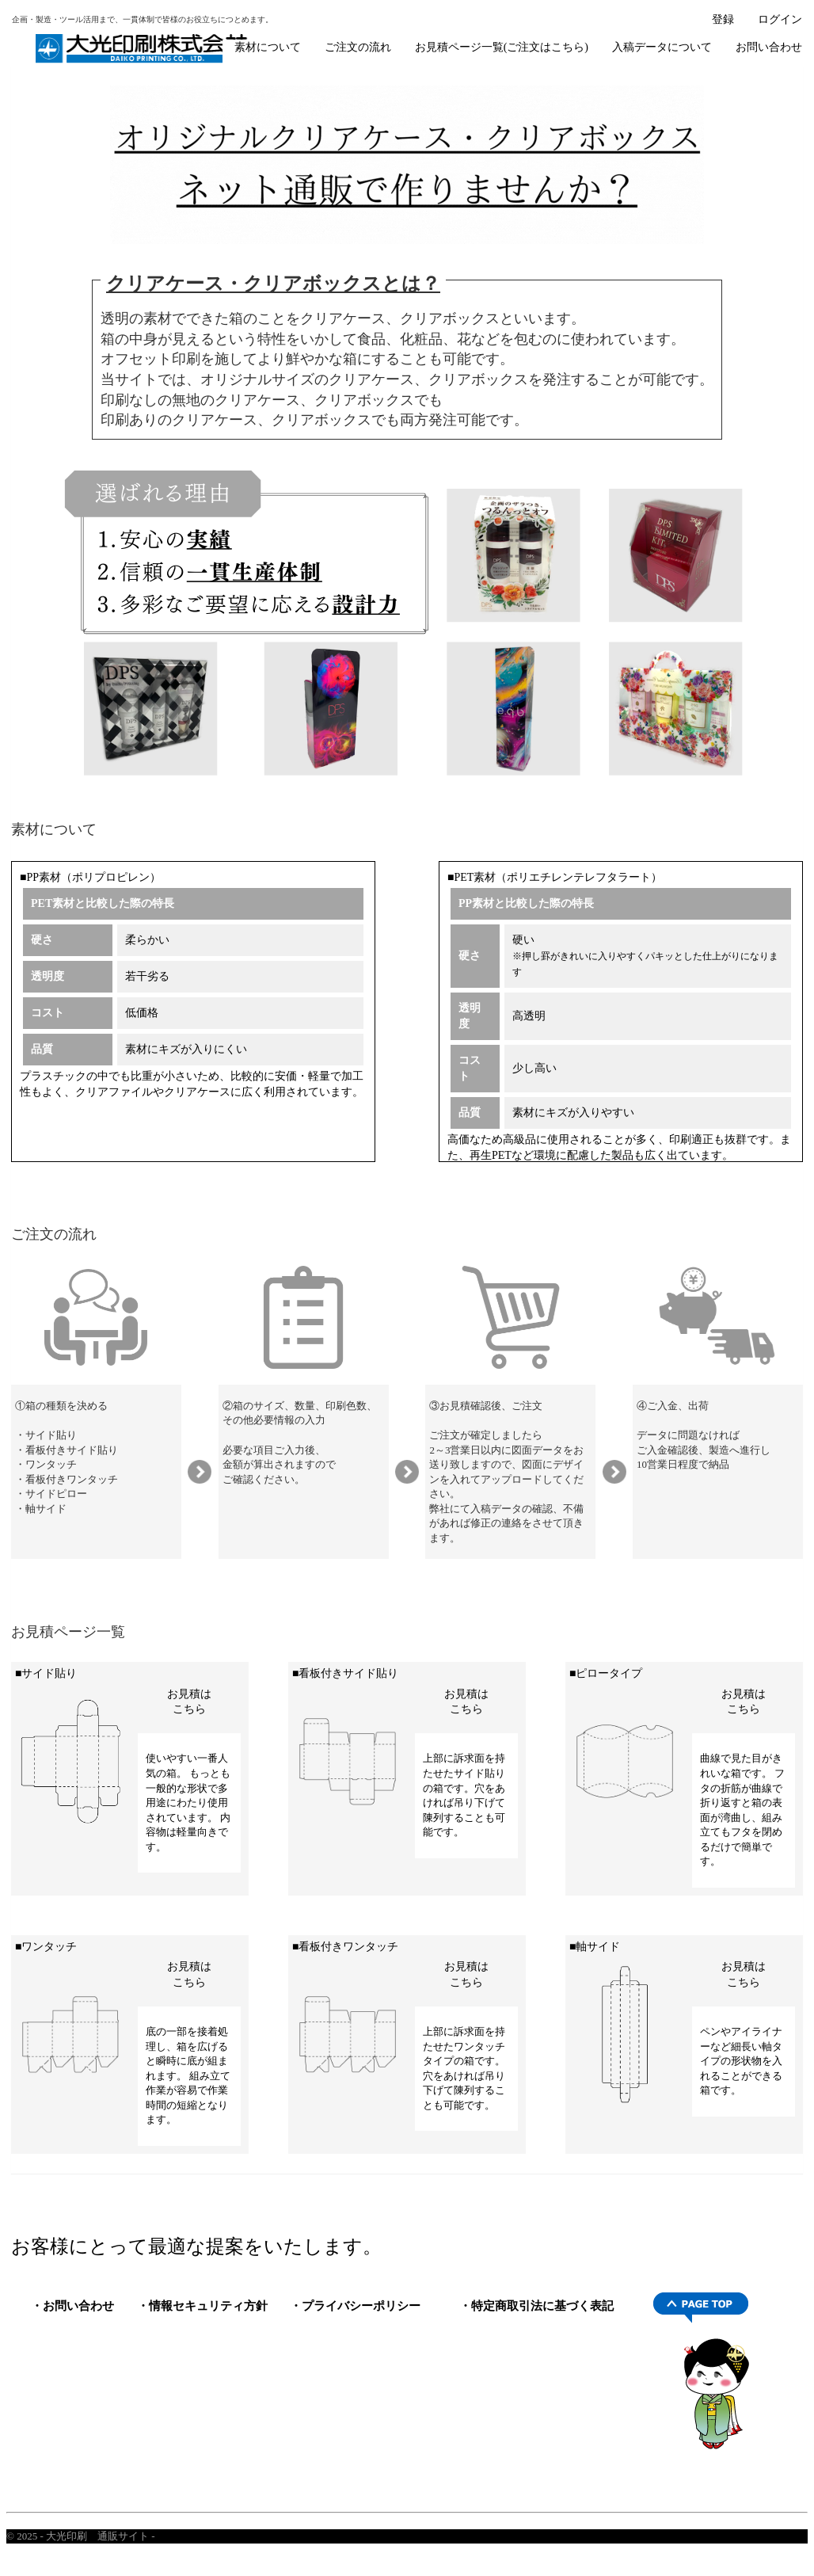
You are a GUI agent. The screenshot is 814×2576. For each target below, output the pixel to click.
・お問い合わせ (72, 2306)
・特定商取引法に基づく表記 (536, 2306)
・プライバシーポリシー (355, 2306)
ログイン (780, 19)
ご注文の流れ (358, 47)
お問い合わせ (769, 47)
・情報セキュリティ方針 (202, 2306)
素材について (267, 47)
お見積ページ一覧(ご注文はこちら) (501, 47)
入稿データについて (662, 47)
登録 (723, 19)
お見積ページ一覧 (68, 1632)
